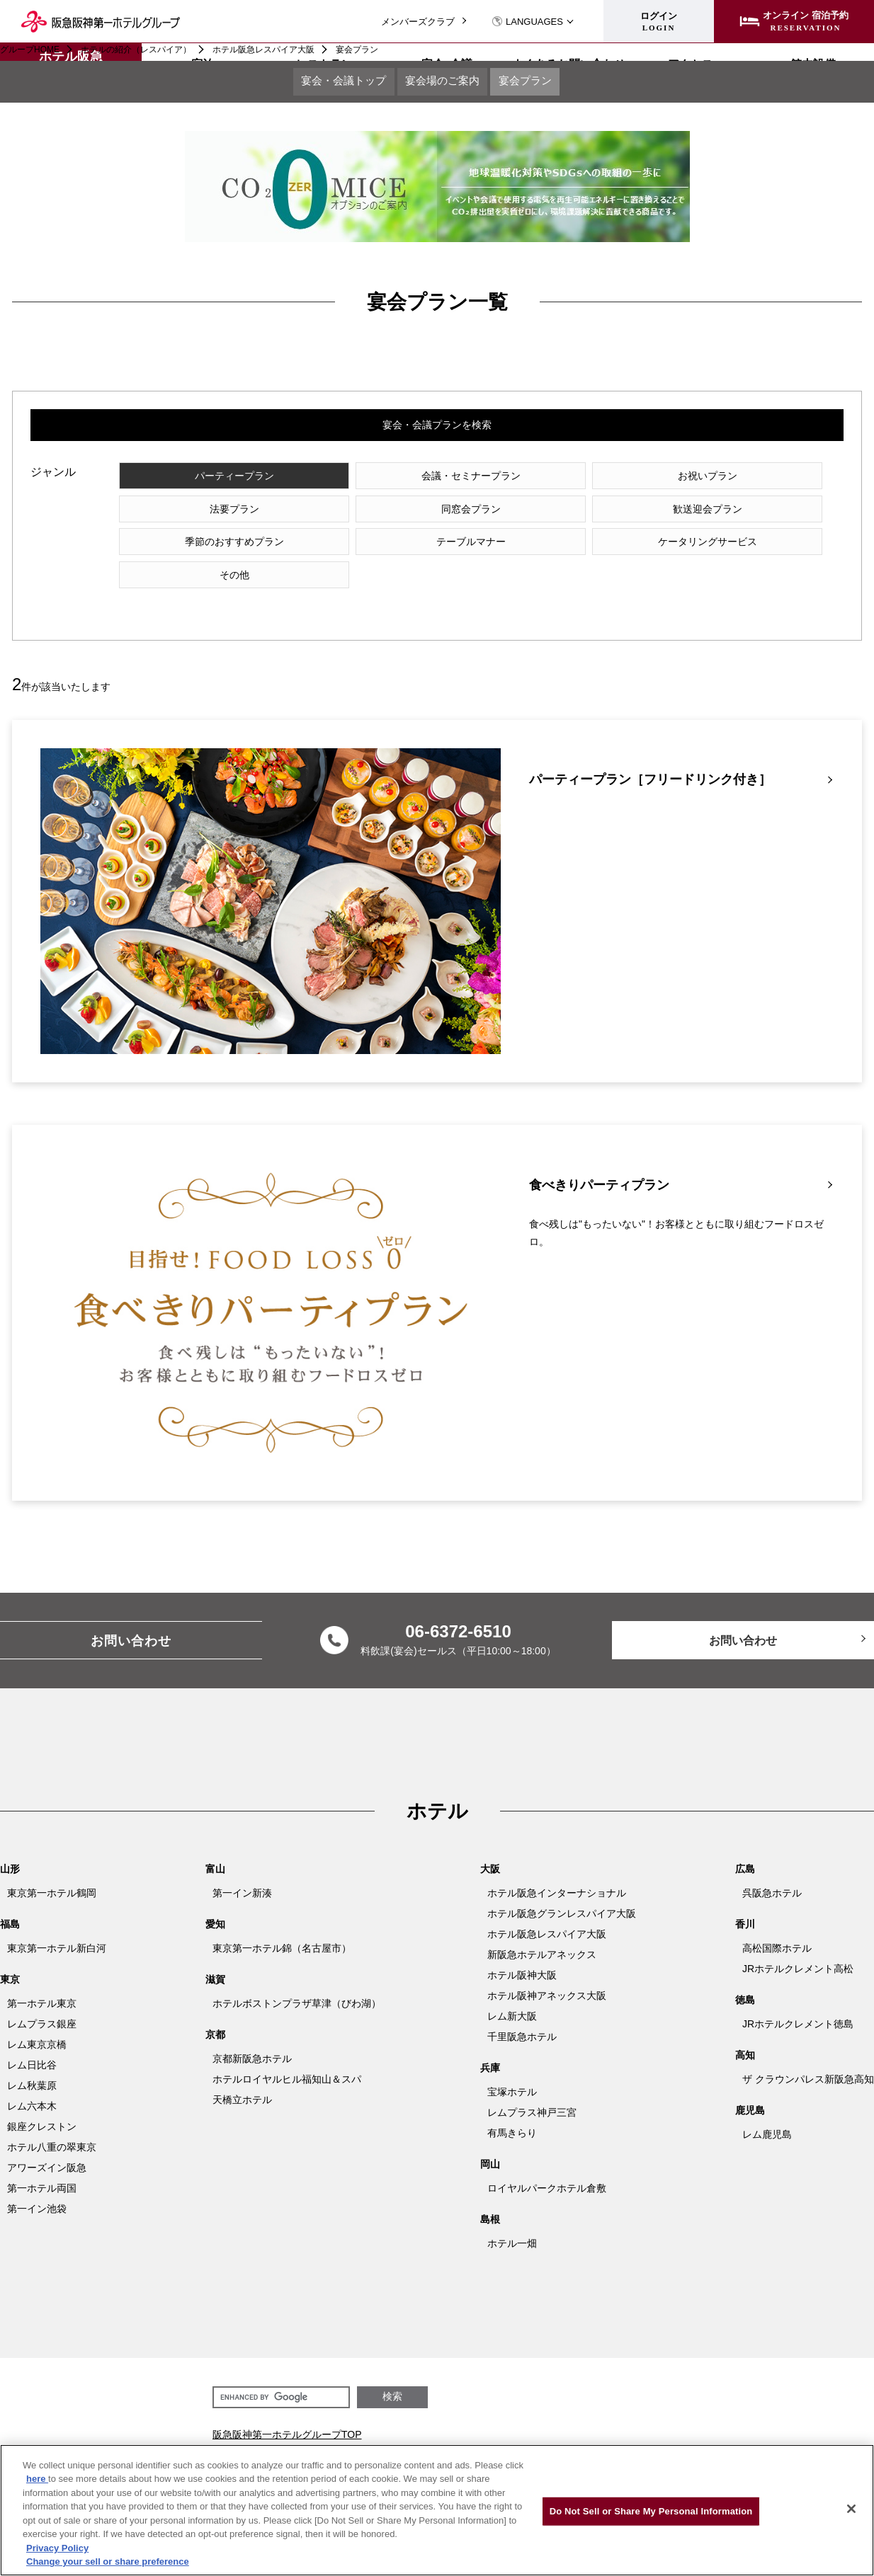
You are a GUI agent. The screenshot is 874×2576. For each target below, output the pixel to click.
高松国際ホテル (777, 1922)
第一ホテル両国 (41, 2162)
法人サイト (429, 2437)
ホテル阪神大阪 (522, 1948)
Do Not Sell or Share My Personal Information (651, 2511)
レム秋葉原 (32, 2059)
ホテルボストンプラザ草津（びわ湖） (296, 1977)
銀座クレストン (41, 2100)
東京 (10, 1953)
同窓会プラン (208, 514)
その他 (390, 548)
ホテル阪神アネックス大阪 (546, 1969)
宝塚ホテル (512, 2065)
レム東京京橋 (37, 2018)
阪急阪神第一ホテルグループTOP (287, 2408)
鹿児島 (750, 2084)
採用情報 (485, 2437)
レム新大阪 (512, 1990)
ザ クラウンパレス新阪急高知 (808, 2053)
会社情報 (537, 2437)
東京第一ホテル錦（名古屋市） (281, 1922)
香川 (745, 1898)
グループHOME (29, 49)
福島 (10, 1898)
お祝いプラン (573, 480)
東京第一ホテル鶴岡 (51, 1866)
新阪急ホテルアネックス (541, 1928)
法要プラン (755, 480)
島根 (490, 2193)
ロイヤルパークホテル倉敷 (546, 2162)
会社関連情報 (242, 2432)
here (37, 2478)
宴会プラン (542, 83)
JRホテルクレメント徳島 (797, 1997)
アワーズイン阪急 (46, 2141)
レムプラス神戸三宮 (532, 2086)
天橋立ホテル (242, 2073)
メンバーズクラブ (418, 21)
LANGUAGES (527, 21)
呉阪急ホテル (772, 1866)
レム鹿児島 (767, 2108)
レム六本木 (32, 2079)
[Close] (851, 2508)
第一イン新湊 (242, 1866)
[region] (437, 2510)
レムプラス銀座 (41, 1997)
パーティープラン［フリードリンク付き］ (650, 754)
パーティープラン (207, 480)
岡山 (490, 2137)
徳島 (745, 1973)
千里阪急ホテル (522, 2010)
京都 (215, 2008)
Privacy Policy (57, 2548)
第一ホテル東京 (41, 1977)
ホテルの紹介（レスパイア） (136, 49)
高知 (745, 2028)
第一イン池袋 (37, 2182)
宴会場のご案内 (443, 83)
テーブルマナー (755, 514)
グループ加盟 (598, 2437)
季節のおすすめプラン (573, 514)
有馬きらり (512, 2106)
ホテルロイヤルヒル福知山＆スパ (286, 2053)
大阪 (490, 1842)
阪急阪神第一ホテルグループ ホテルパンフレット (749, 2437)
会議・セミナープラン (390, 480)
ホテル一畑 (512, 2217)
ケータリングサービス (207, 548)
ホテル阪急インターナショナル (556, 1866)
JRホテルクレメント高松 (797, 1942)
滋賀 (215, 1953)
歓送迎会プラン (390, 514)
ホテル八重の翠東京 (51, 2120)
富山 (215, 1842)
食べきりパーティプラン (599, 1159)
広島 (745, 1842)
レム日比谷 (32, 2038)
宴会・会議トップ (327, 83)
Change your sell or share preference (107, 2561)
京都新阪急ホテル (252, 2032)
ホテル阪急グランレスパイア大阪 (561, 1887)
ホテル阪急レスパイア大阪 (263, 49)
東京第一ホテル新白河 (56, 1922)
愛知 (215, 1898)
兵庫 (490, 2041)
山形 (10, 1842)
